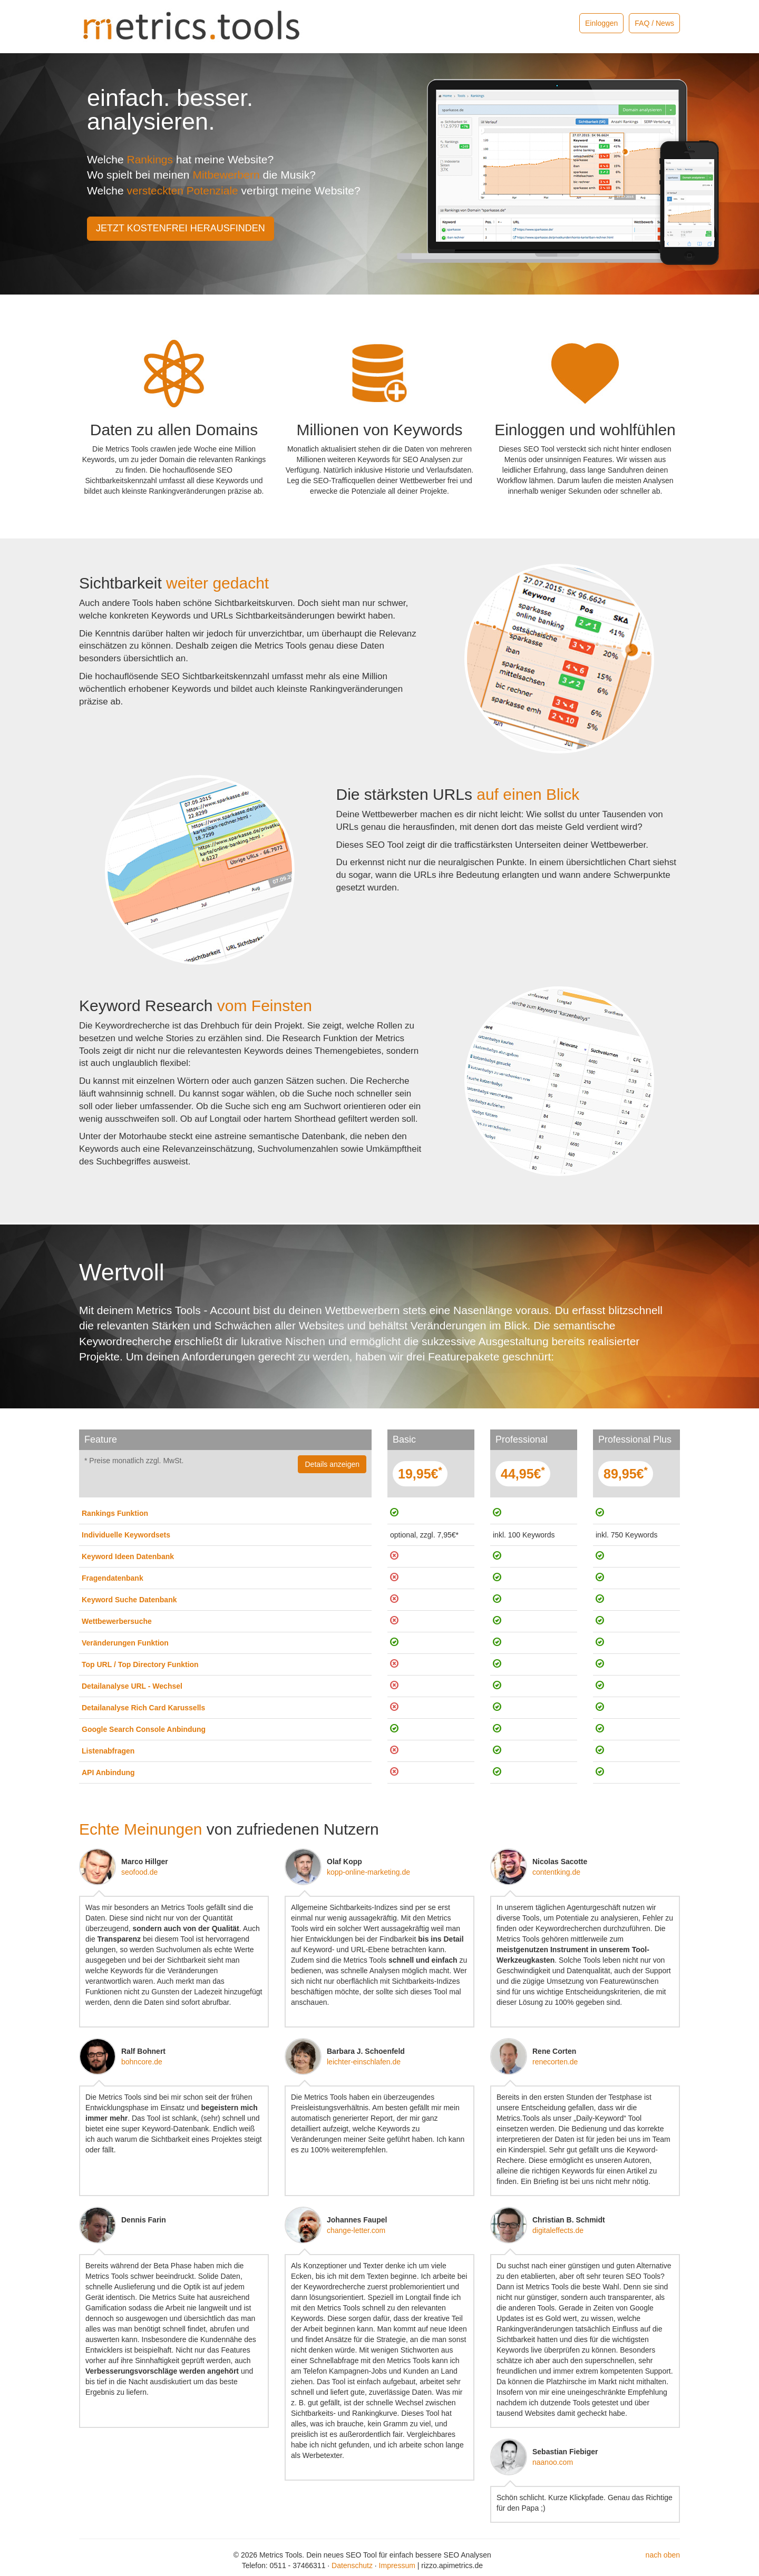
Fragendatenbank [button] (112, 1578)
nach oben (663, 2555)
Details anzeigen (332, 1464)
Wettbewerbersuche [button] (117, 1621)
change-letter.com (356, 2230)
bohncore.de (141, 2062)
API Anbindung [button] (108, 1772)
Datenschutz (352, 2565)
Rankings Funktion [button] (115, 1513)
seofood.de (139, 1872)
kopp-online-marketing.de (368, 1872)
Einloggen (601, 23)
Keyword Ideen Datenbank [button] (128, 1556)
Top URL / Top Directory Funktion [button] (140, 1664)
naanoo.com (552, 2462)
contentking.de (556, 1872)
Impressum (397, 2565)
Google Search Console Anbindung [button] (144, 1729)
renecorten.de (555, 2062)
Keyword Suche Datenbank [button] (129, 1599)
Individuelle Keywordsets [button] (126, 1535)
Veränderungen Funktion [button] (125, 1643)
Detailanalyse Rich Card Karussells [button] (143, 1707)
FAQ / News (654, 23)
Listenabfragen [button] (108, 1751)
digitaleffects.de (557, 2230)
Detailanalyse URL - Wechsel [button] (132, 1686)
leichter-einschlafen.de (364, 2062)
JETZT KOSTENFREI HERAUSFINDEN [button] (180, 228)
